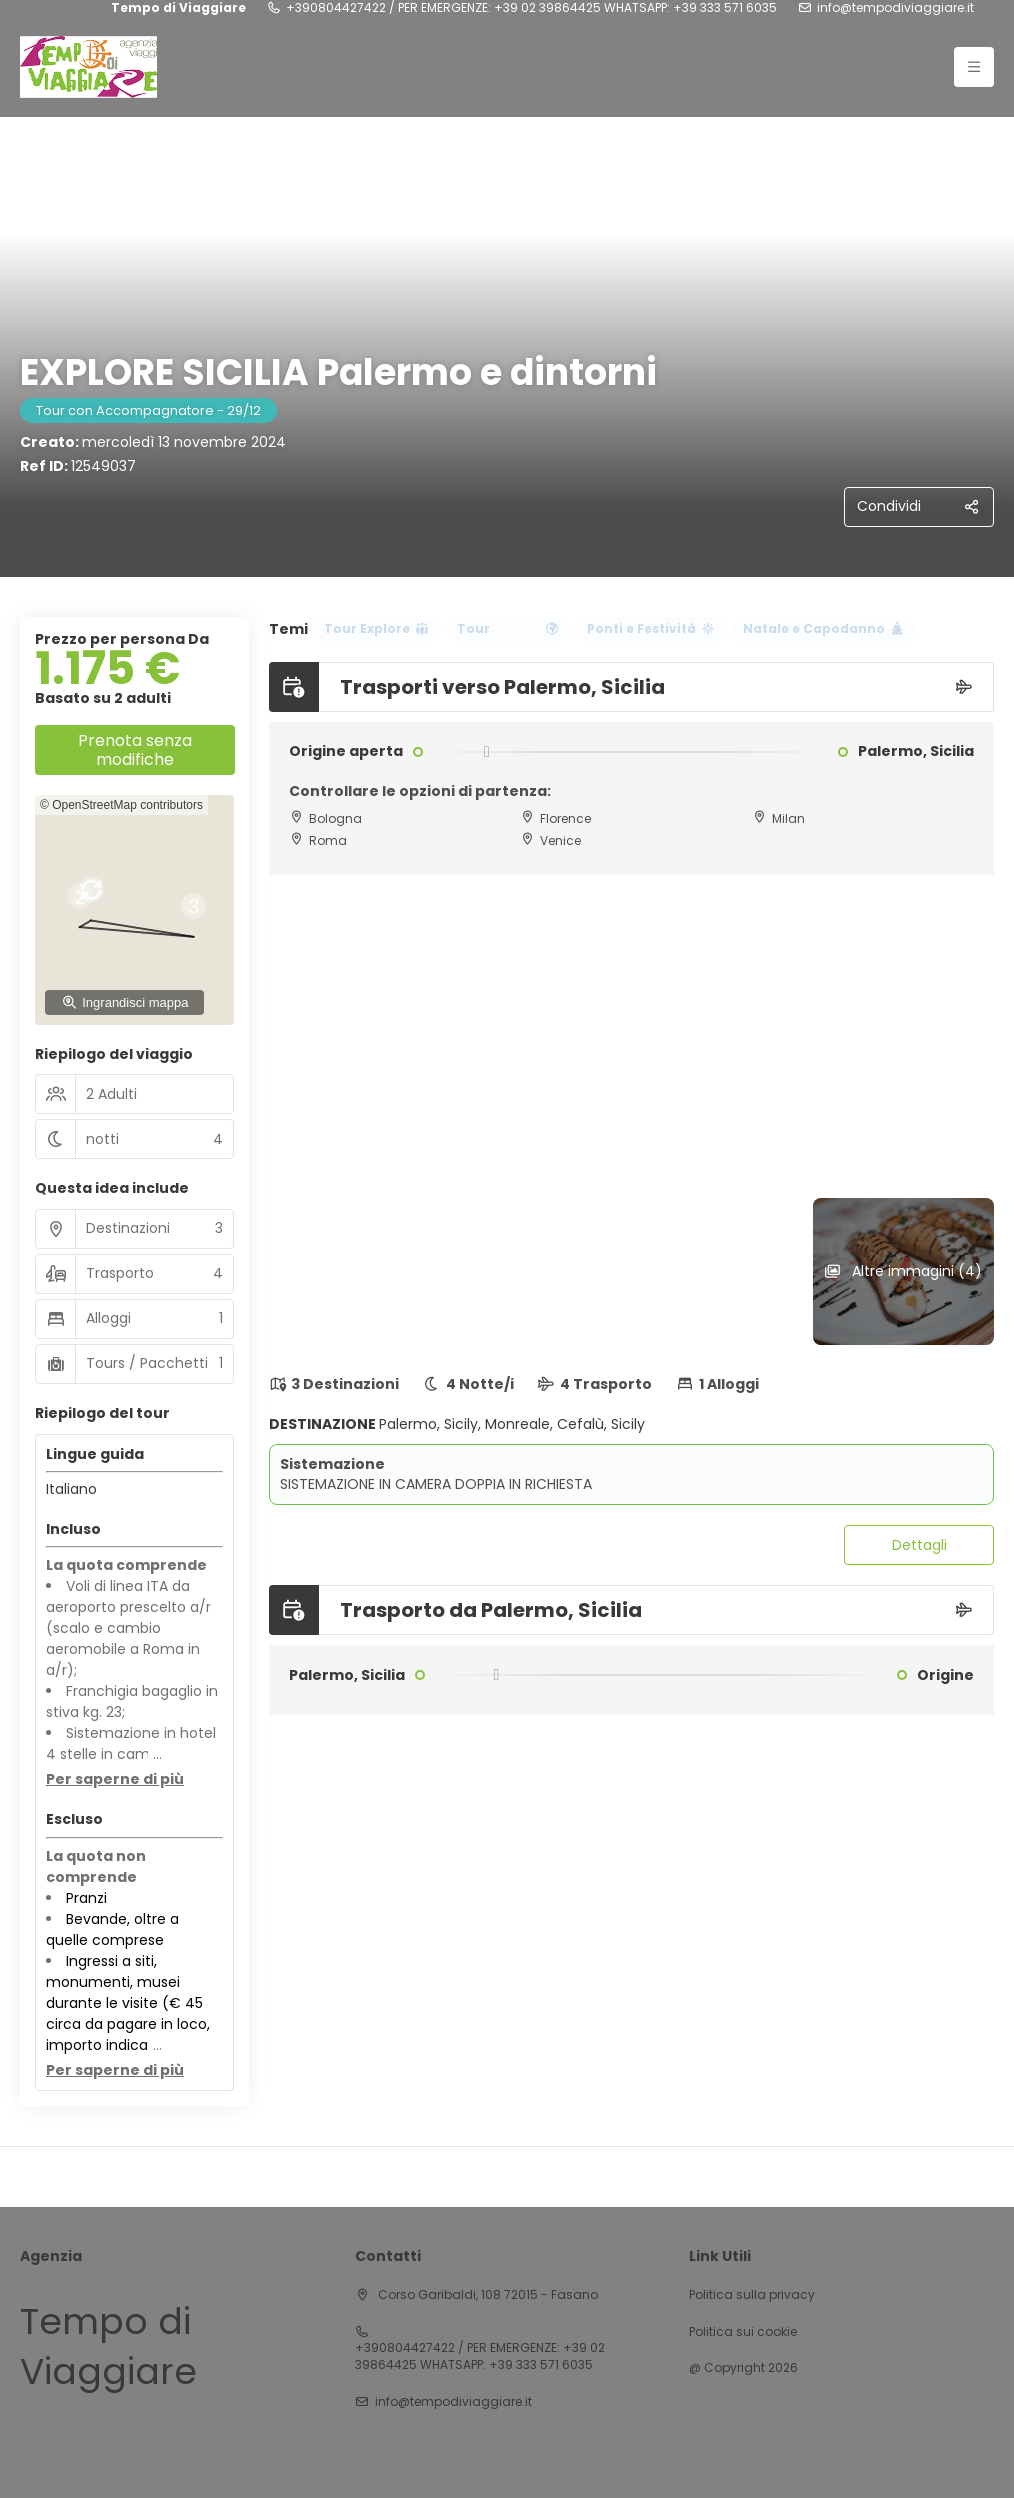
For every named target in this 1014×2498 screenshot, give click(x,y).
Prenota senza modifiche (135, 750)
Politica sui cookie (743, 2332)
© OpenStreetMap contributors (121, 805)
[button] (169, 910)
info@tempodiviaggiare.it (895, 8)
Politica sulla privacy (752, 2295)
